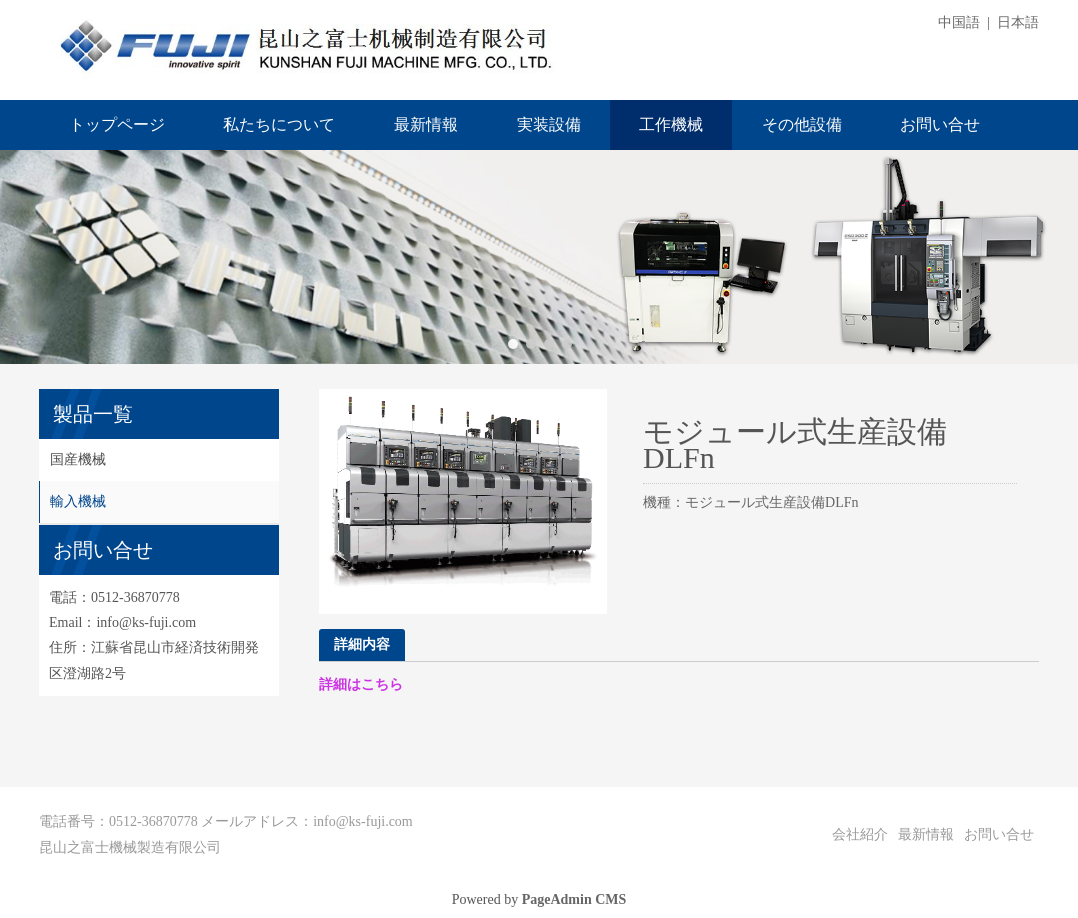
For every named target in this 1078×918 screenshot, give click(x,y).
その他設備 (802, 124)
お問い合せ (940, 124)
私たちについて (279, 124)
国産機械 (78, 459)
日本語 (1018, 22)
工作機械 (671, 124)
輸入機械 (78, 501)
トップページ (117, 124)
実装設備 (549, 124)
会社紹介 (860, 834)
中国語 (959, 22)
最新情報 (426, 124)
